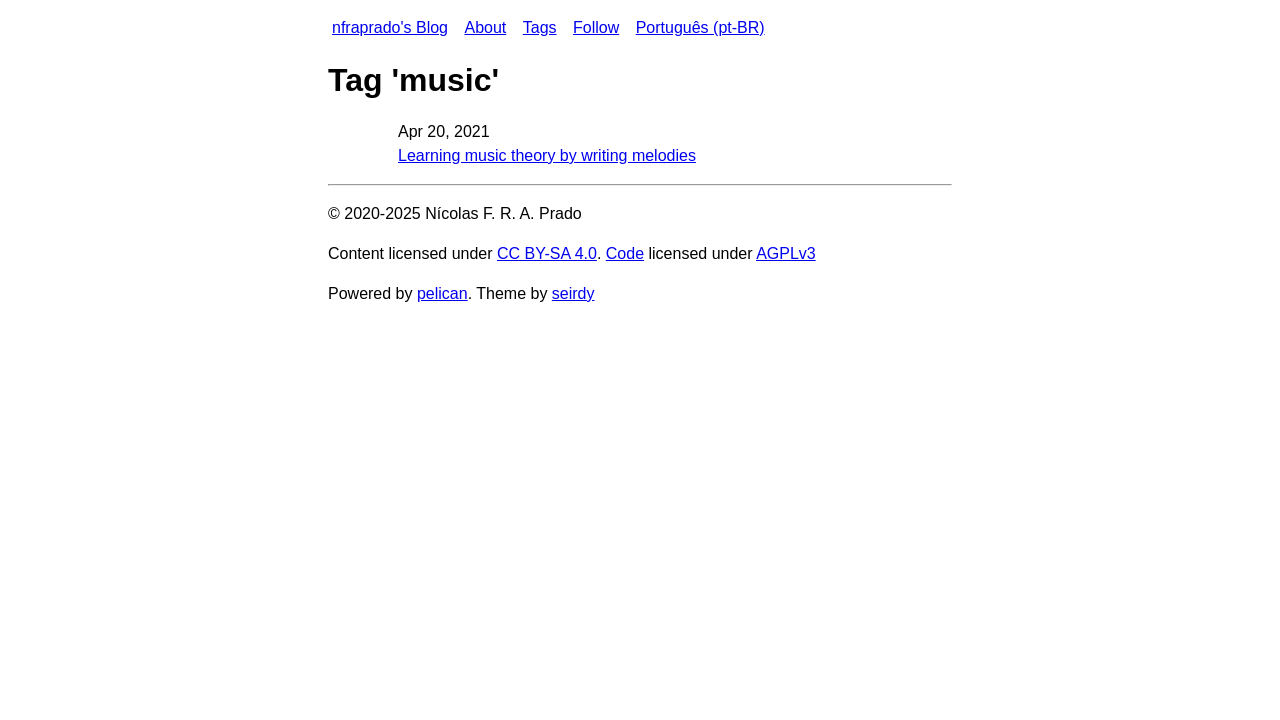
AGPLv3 (786, 253)
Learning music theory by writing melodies (547, 155)
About (485, 27)
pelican (442, 293)
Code (625, 253)
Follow (596, 27)
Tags (540, 27)
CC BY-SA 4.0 (547, 253)
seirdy (573, 293)
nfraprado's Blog (390, 27)
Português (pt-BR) (700, 27)
